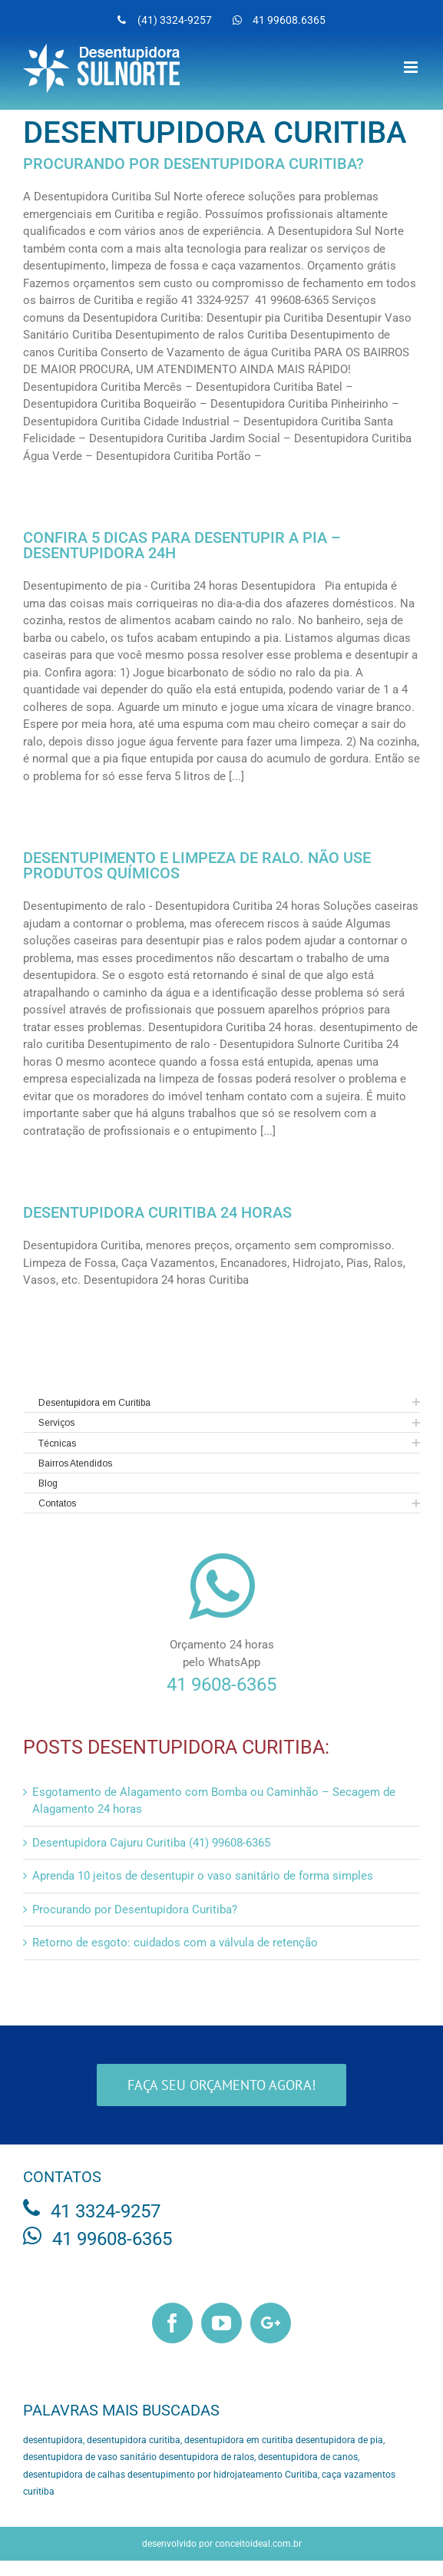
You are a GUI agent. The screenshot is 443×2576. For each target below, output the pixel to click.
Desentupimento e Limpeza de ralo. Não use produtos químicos (197, 865)
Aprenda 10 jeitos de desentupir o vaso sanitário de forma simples (202, 1876)
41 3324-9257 (105, 2211)
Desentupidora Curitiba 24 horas (157, 1212)
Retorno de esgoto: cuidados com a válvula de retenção (175, 1942)
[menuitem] (164, 20)
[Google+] (270, 2323)
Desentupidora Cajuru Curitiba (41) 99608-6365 (151, 1843)
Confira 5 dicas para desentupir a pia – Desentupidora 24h (182, 545)
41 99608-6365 (112, 2239)
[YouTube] (221, 2323)
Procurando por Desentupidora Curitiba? (193, 163)
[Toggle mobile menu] (412, 67)
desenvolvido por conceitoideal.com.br (222, 2543)
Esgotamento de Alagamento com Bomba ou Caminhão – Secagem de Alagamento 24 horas (213, 1801)
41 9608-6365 (221, 1684)
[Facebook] (172, 2323)
